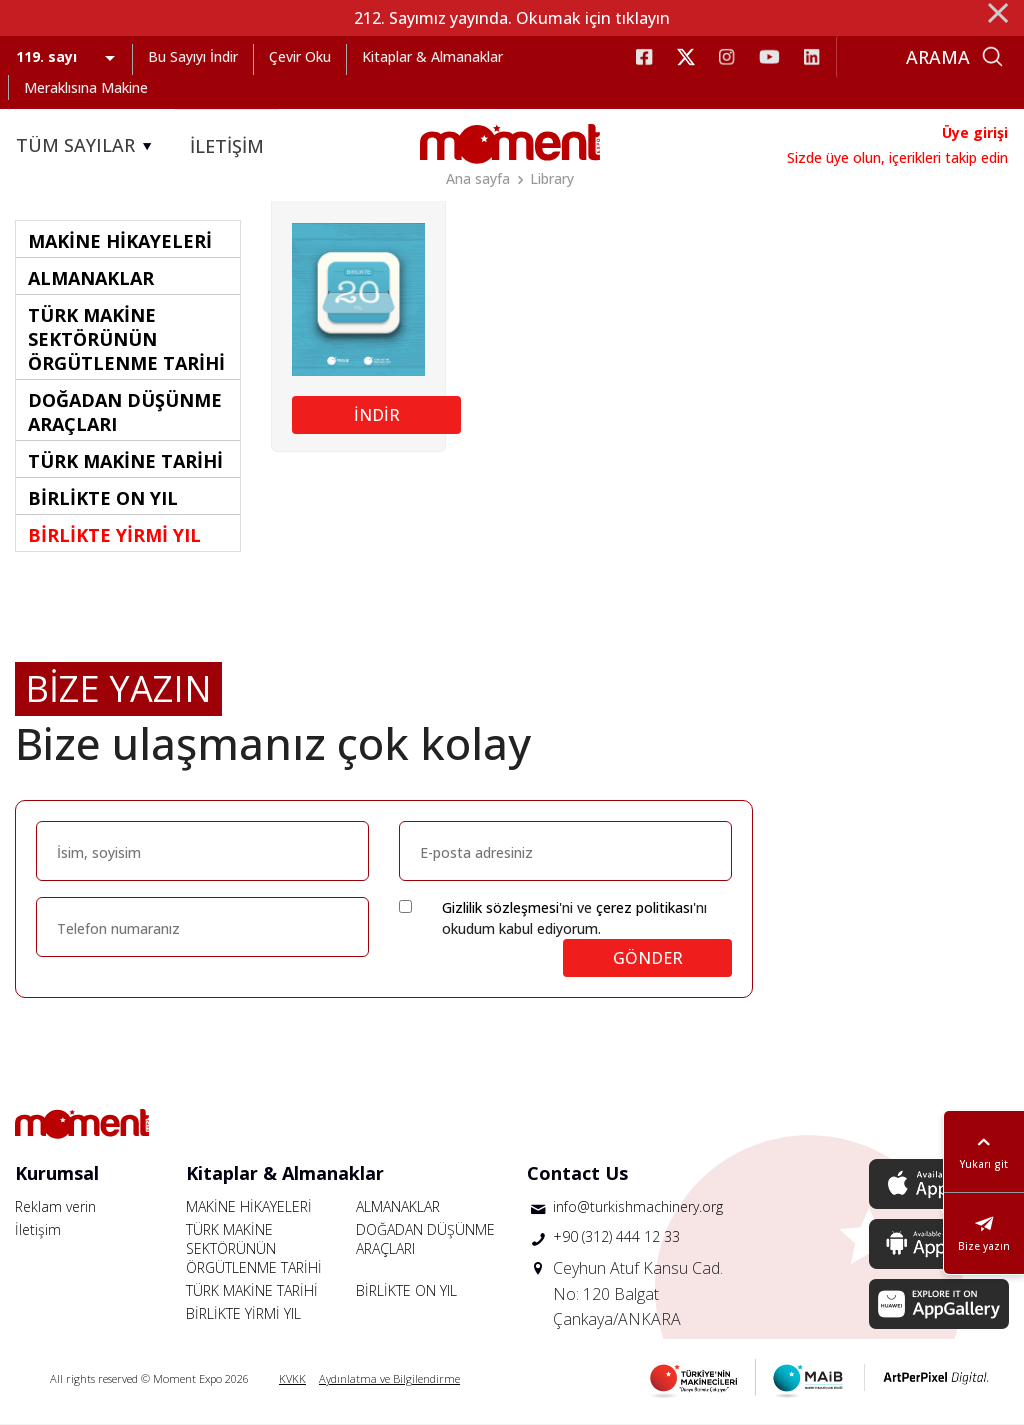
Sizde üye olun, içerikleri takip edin (897, 157)
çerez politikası (644, 907)
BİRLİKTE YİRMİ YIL (243, 1313)
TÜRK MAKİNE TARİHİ (252, 1290)
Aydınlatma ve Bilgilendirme (389, 1378)
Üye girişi (975, 132)
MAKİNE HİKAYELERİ (249, 1206)
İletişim (38, 1229)
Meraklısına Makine (86, 87)
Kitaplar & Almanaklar (432, 56)
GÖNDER (648, 958)
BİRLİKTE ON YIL (406, 1290)
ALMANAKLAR (398, 1206)
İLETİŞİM (227, 146)
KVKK (292, 1378)
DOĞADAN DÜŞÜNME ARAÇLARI (425, 1239)
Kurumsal (57, 1173)
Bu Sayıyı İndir (193, 56)
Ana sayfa (478, 178)
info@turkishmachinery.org (638, 1206)
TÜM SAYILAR (87, 146)
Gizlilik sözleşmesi (500, 907)
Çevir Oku (300, 56)
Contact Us (577, 1173)
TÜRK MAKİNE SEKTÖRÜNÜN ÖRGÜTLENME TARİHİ (254, 1248)
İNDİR (377, 415)
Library (552, 178)
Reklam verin (55, 1206)
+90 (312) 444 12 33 (616, 1236)
